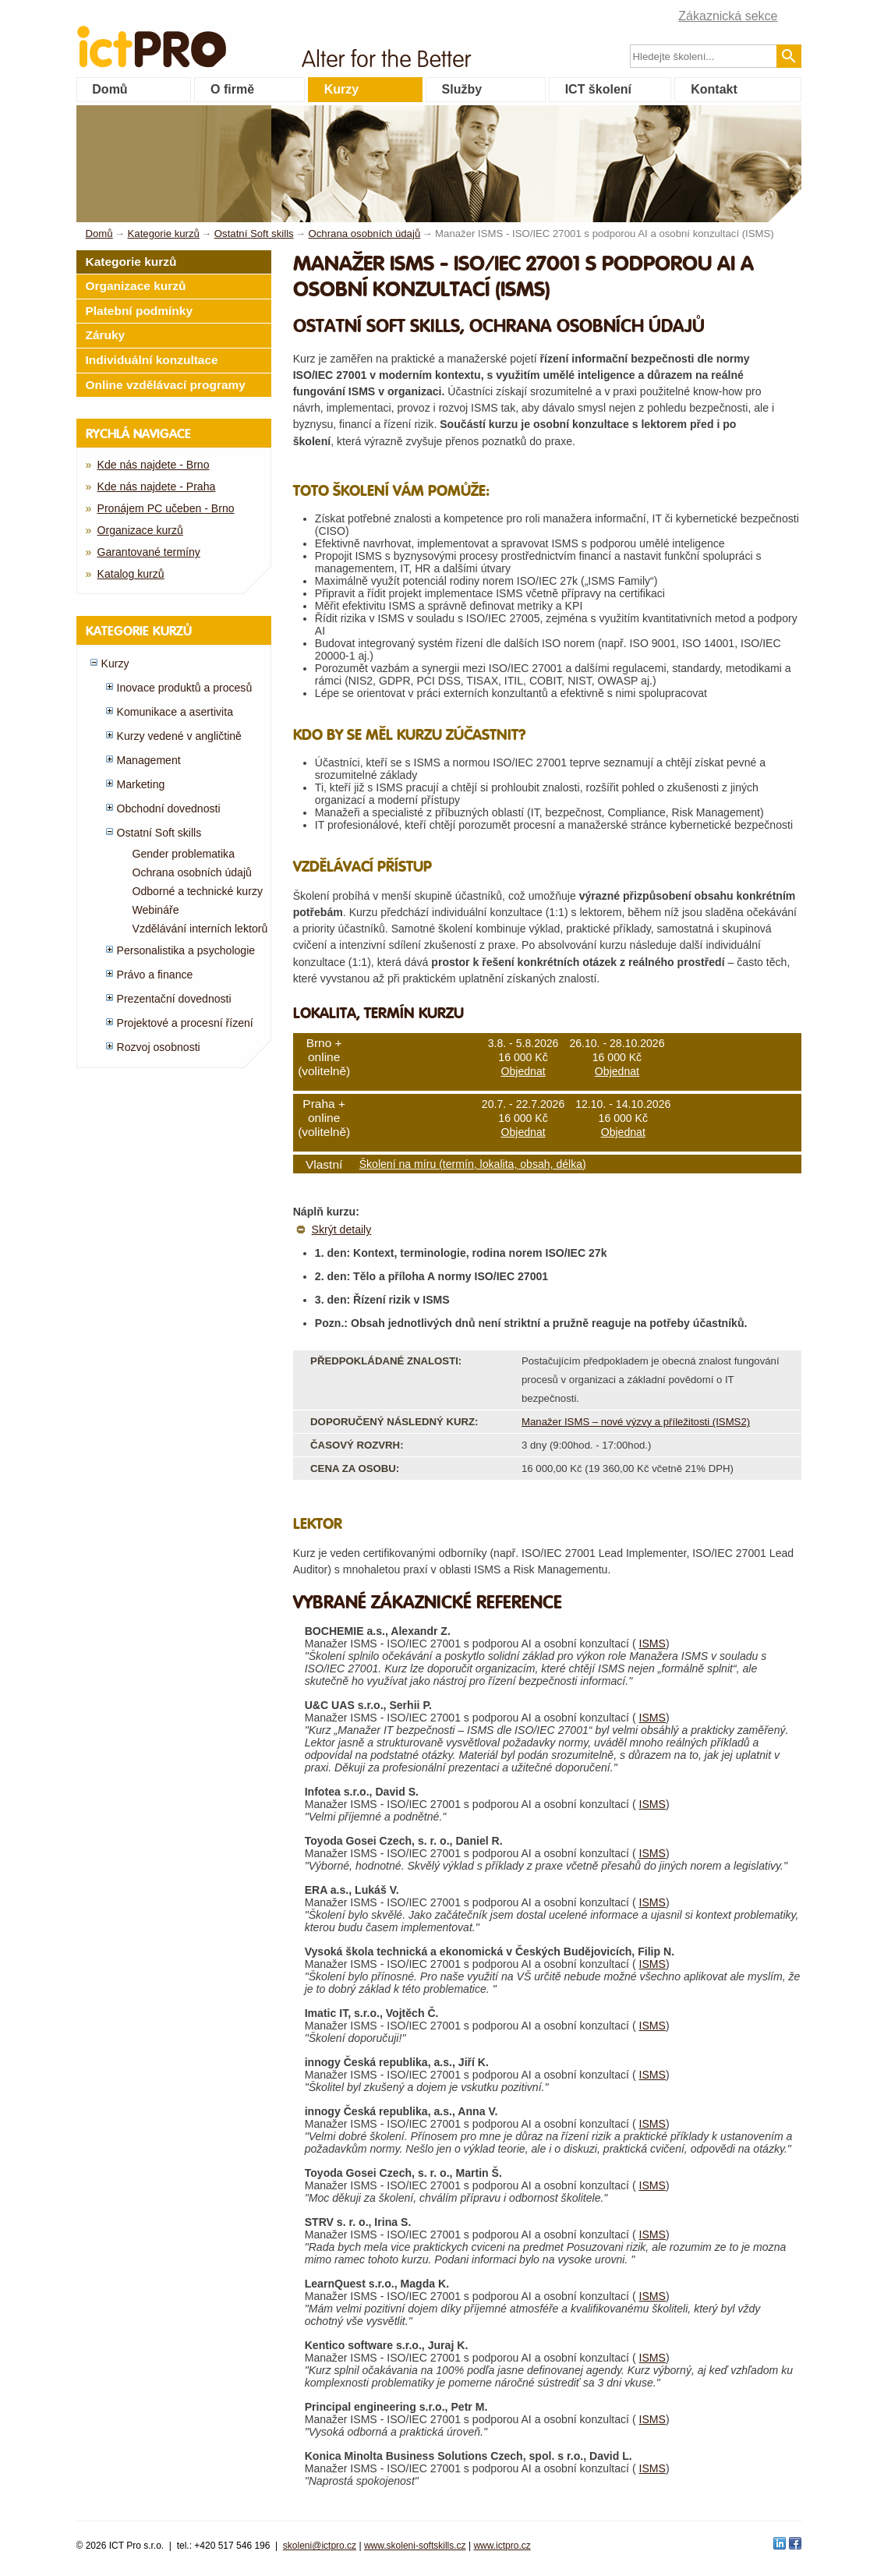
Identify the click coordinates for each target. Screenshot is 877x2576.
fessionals (203, 37)
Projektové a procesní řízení (185, 1023)
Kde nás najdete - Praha (156, 486)
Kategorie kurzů (131, 261)
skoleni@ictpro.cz (319, 2545)
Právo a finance (155, 974)
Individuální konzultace (152, 359)
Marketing (141, 784)
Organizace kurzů (136, 285)
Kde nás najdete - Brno (153, 464)
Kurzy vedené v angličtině (179, 736)
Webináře (156, 910)
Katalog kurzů (130, 574)
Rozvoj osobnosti (158, 1047)
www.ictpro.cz (501, 2545)
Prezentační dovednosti (174, 999)
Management (149, 760)
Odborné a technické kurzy (198, 891)
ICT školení (598, 89)
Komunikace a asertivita (175, 712)
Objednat (522, 1071)
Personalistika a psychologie (186, 950)
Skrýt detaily (342, 1229)
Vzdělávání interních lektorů (200, 928)
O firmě (232, 89)
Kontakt (714, 89)
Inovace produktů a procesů (185, 687)
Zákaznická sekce (727, 16)
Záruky (106, 334)
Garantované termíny (148, 552)
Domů (109, 89)
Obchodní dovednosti (169, 808)
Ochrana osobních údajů (192, 872)
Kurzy (341, 89)
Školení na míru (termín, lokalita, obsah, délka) (472, 1164)
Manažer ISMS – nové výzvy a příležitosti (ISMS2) (636, 1422)
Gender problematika (184, 853)
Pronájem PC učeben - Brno (166, 508)
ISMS (651, 1643)
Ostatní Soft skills (159, 832)
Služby (462, 89)
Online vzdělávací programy (166, 384)
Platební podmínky (139, 310)
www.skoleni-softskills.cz (415, 2545)
